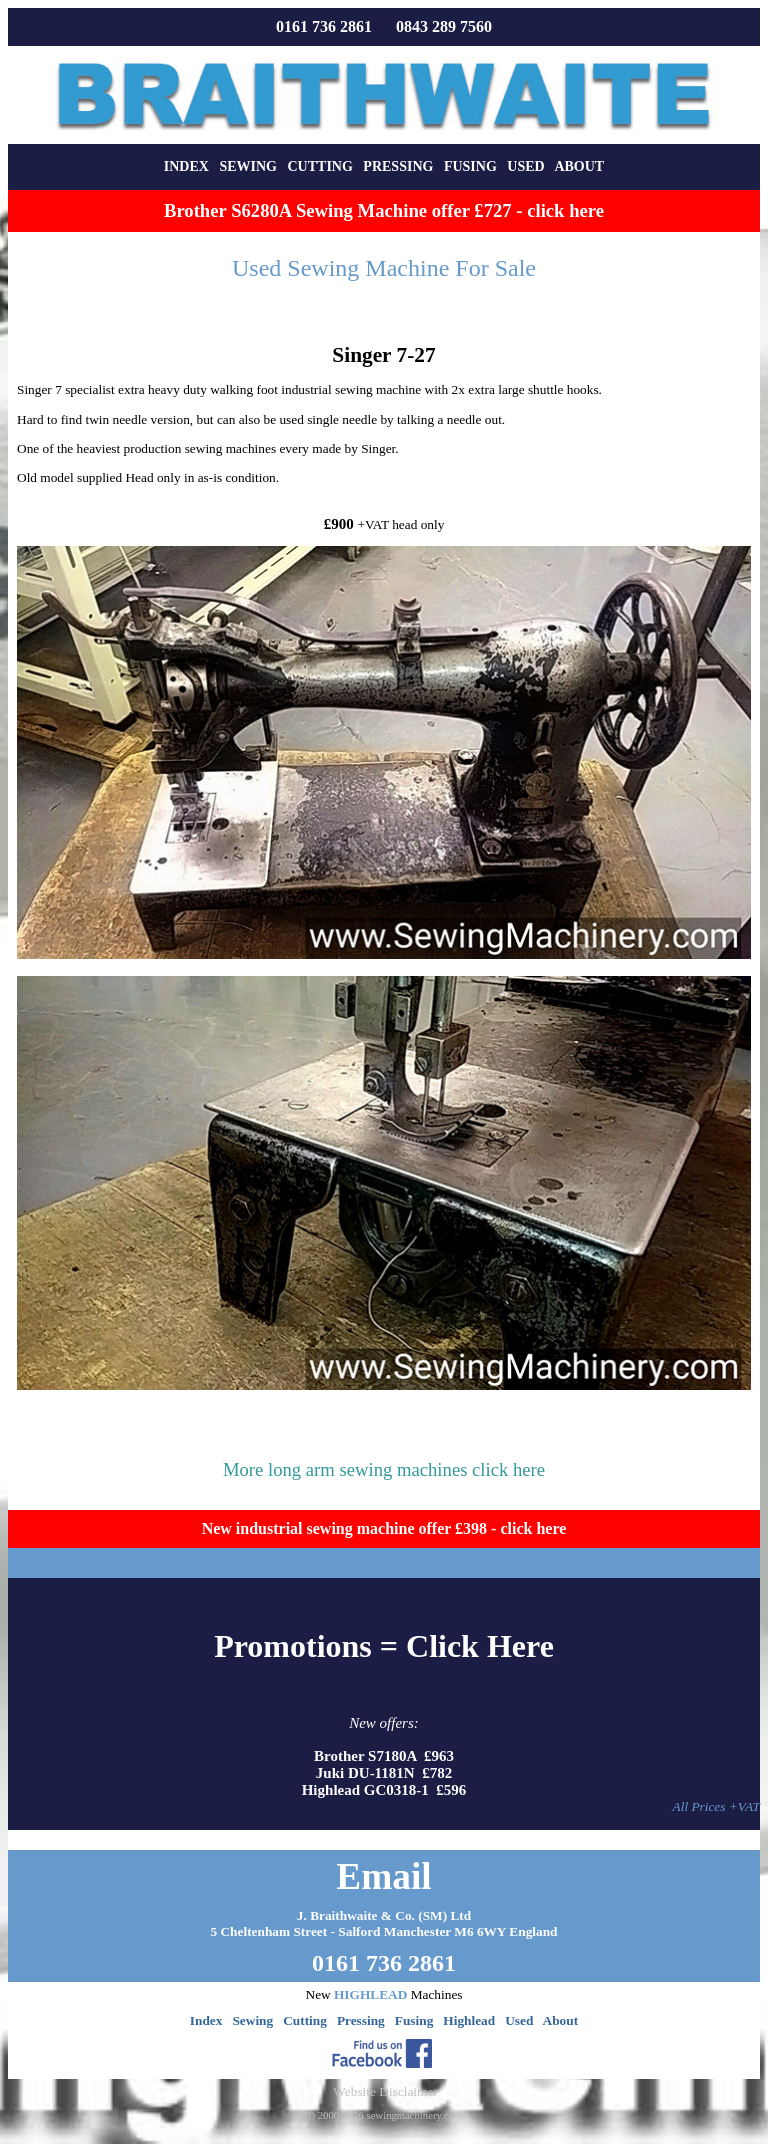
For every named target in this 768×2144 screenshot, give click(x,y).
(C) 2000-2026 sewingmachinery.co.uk (384, 2115)
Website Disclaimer (385, 2091)
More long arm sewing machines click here (384, 1469)
